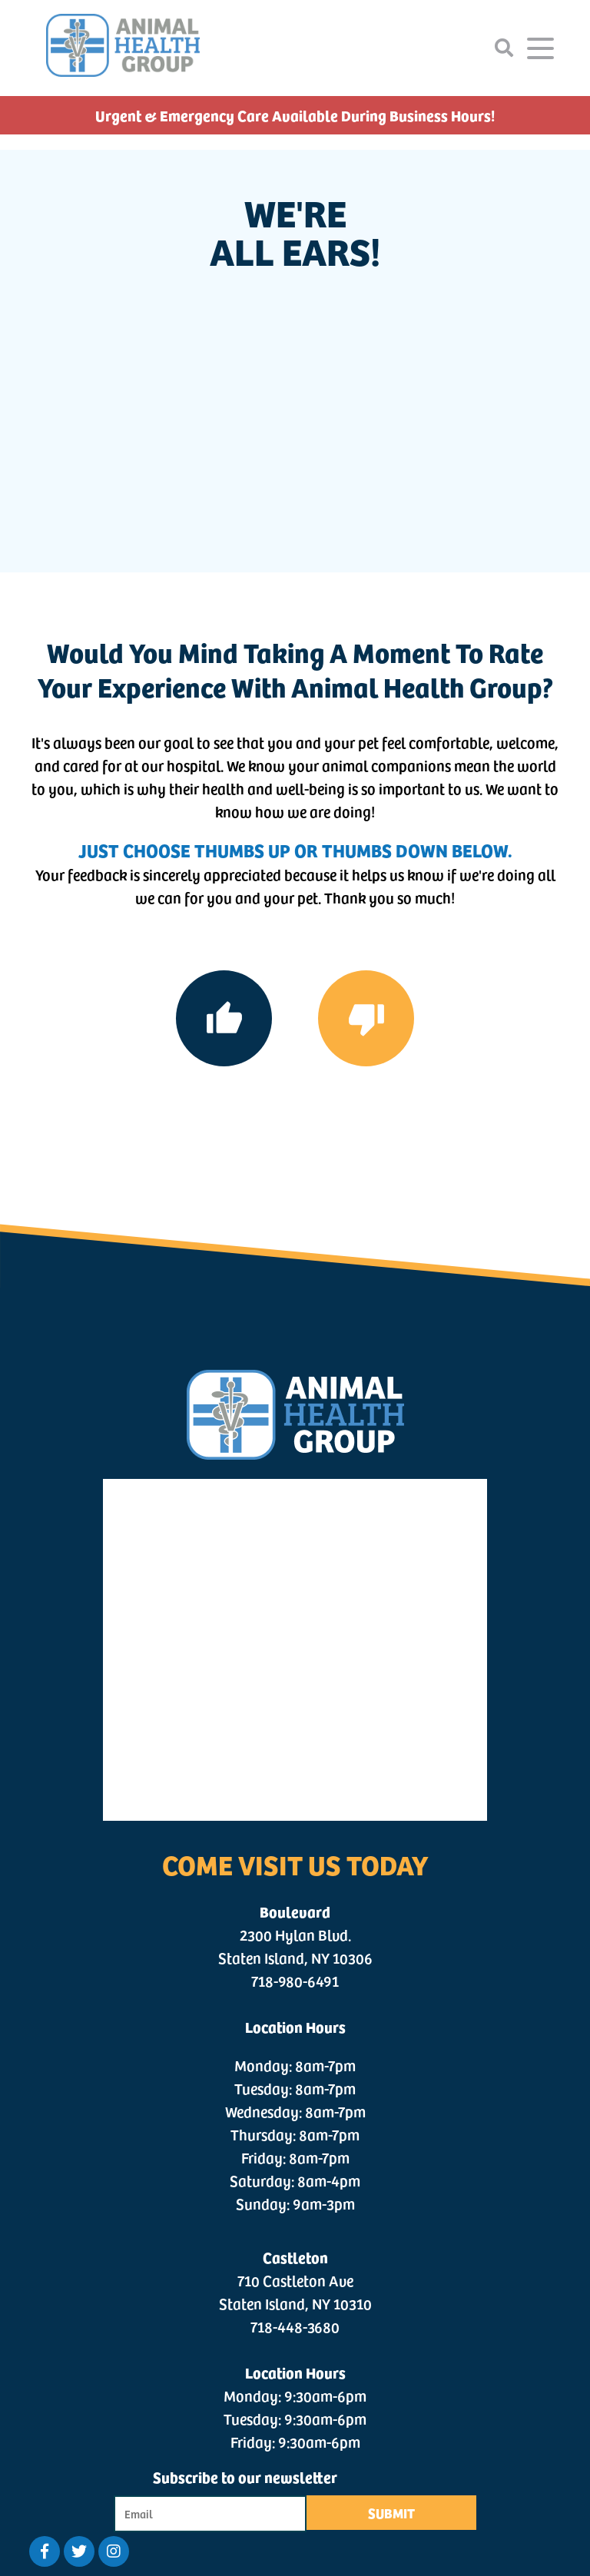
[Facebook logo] (44, 2551)
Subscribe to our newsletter (245, 2476)
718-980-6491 (295, 1980)
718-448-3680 (295, 2326)
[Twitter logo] (79, 2551)
